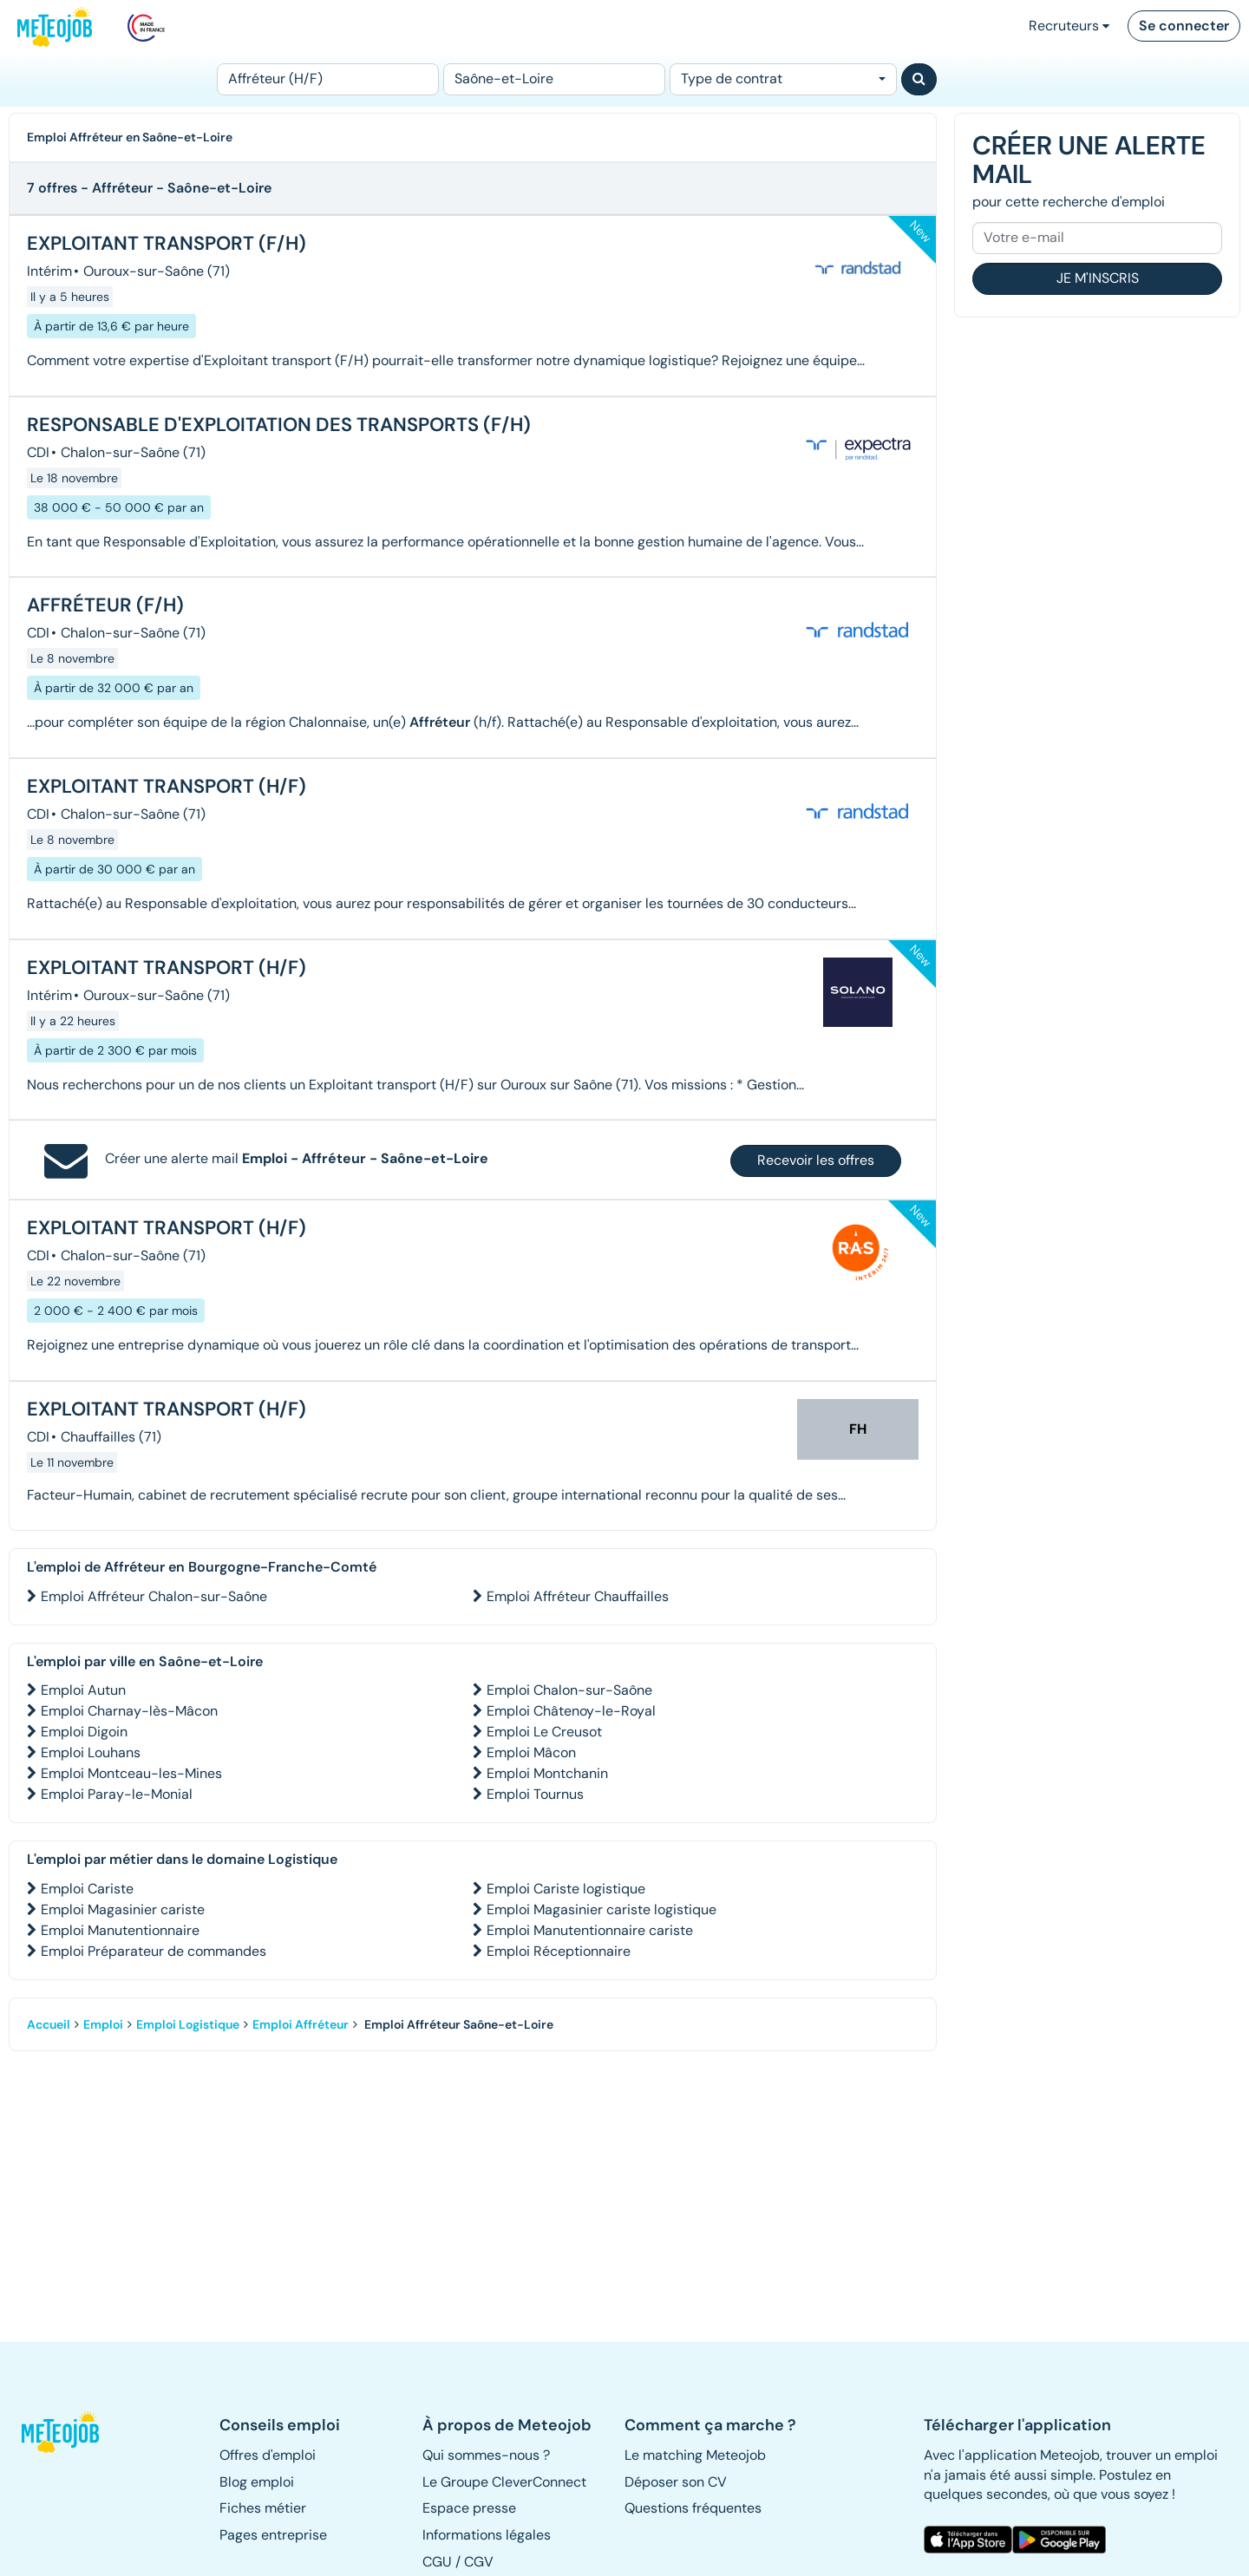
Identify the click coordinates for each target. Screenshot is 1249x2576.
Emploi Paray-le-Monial (117, 1794)
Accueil (48, 2024)
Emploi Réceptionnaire (559, 1951)
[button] (68, 2432)
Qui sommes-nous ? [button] (486, 2455)
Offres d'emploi (267, 2455)
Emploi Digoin (84, 1732)
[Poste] (328, 79)
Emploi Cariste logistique (566, 1889)
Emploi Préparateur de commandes (153, 1951)
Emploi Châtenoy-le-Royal (571, 1711)
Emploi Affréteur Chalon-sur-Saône (154, 1596)
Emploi (103, 2024)
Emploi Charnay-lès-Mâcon (129, 1711)
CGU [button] (437, 2562)
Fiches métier (262, 2508)
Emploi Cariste (87, 1889)
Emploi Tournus (535, 1794)
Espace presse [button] (469, 2508)
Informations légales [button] (486, 2535)
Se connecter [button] (1184, 25)
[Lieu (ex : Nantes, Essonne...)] (554, 79)
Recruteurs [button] (1069, 25)
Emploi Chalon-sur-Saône (569, 1690)
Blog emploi (256, 2482)
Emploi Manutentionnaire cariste (590, 1930)
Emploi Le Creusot (544, 1732)
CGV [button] (479, 2562)
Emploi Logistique (187, 2024)
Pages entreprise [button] (273, 2535)
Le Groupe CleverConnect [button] (504, 2482)
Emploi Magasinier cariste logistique (601, 1909)
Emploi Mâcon (531, 1752)
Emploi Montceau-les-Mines (131, 1773)
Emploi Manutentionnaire (120, 1930)
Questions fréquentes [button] (693, 2508)
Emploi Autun (83, 1690)
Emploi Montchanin (547, 1773)
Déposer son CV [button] (675, 2482)
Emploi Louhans (91, 1752)
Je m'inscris (1097, 278)
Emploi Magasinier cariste (123, 1909)
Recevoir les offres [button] (815, 1160)
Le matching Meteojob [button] (695, 2455)
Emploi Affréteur (300, 2024)
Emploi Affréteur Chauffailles (578, 1596)
